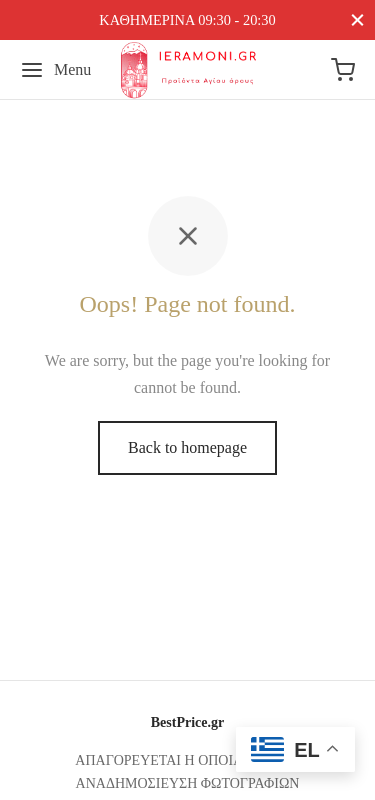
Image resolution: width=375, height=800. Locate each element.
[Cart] (343, 70)
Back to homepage (187, 447)
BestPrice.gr (187, 722)
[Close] (357, 19)
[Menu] (55, 70)
